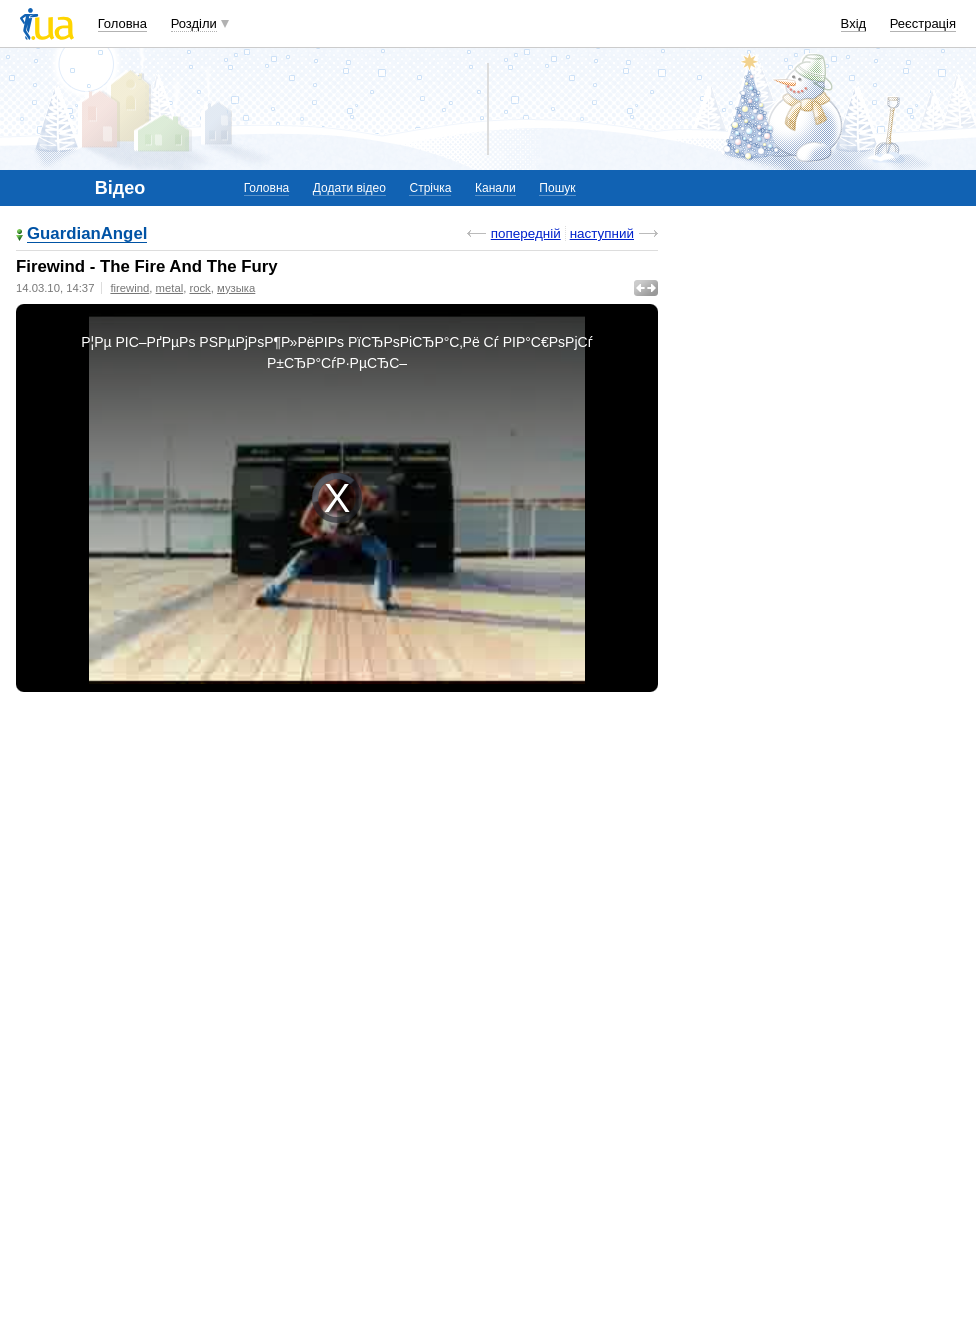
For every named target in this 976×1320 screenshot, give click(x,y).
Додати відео (349, 188)
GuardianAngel (87, 234)
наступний (602, 233)
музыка (236, 288)
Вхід (854, 23)
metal (170, 288)
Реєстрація (923, 23)
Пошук (557, 188)
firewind (129, 288)
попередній (526, 233)
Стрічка (430, 188)
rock (199, 288)
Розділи (194, 23)
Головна (122, 23)
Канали (495, 188)
